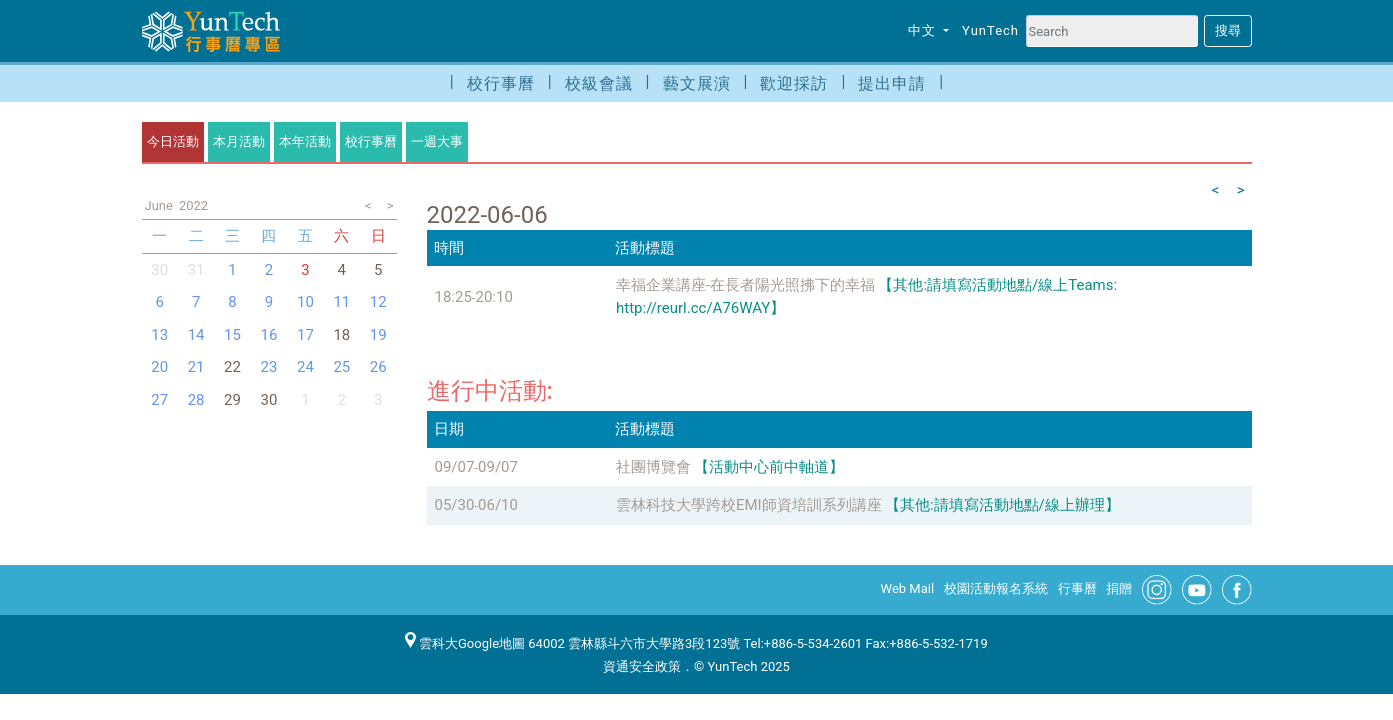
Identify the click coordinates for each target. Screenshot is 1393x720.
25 (341, 367)
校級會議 (599, 83)
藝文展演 (697, 83)
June (159, 205)
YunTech (990, 30)
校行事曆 (501, 83)
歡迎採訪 (794, 83)
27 (159, 400)
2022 (193, 205)
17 (305, 335)
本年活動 (305, 141)
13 (159, 335)
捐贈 (1119, 588)
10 (305, 302)
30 (159, 270)
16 (269, 335)
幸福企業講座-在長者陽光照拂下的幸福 (745, 285)
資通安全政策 (642, 666)
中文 (924, 30)
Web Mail (908, 588)
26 (378, 367)
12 (378, 302)
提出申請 (892, 83)
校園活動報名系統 (996, 588)
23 (269, 367)
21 (196, 367)
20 (159, 367)
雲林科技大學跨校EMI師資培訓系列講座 (749, 505)
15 (232, 335)
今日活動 (173, 141)
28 (196, 400)
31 (196, 270)
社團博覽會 (653, 467)
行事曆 (1077, 588)
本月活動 (239, 141)
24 (305, 367)
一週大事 (437, 141)
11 (341, 302)
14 (196, 335)
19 (378, 335)
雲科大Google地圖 (465, 643)
